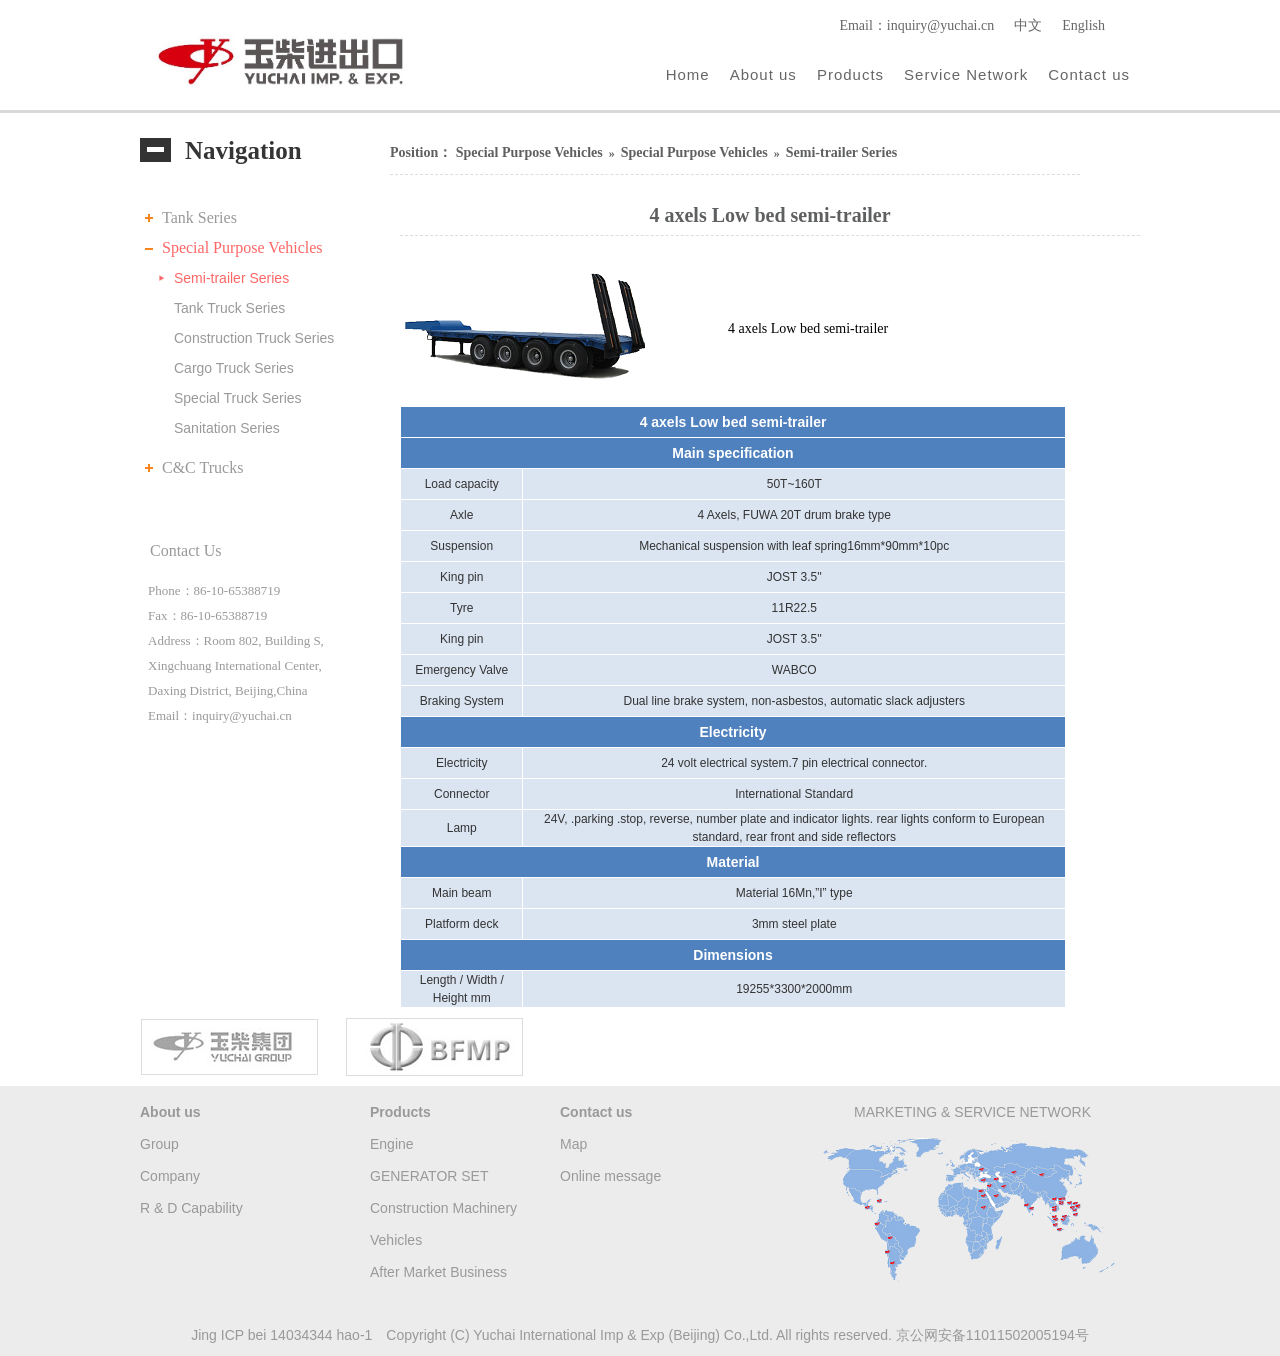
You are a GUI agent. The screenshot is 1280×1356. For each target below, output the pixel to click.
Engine (392, 1144)
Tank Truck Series (229, 308)
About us (763, 74)
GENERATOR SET (429, 1176)
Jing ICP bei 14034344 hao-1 (281, 1335)
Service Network (966, 74)
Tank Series (199, 217)
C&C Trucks (202, 467)
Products (850, 74)
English (1083, 25)
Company (170, 1176)
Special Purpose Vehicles (242, 247)
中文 (1028, 25)
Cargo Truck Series (234, 368)
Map (573, 1144)
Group (159, 1144)
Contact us (1089, 74)
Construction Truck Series (254, 338)
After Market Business (438, 1272)
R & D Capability (191, 1208)
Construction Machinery (443, 1208)
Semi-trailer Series (231, 278)
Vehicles (396, 1240)
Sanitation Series (227, 428)
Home (688, 74)
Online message (610, 1176)
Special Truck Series (238, 398)
